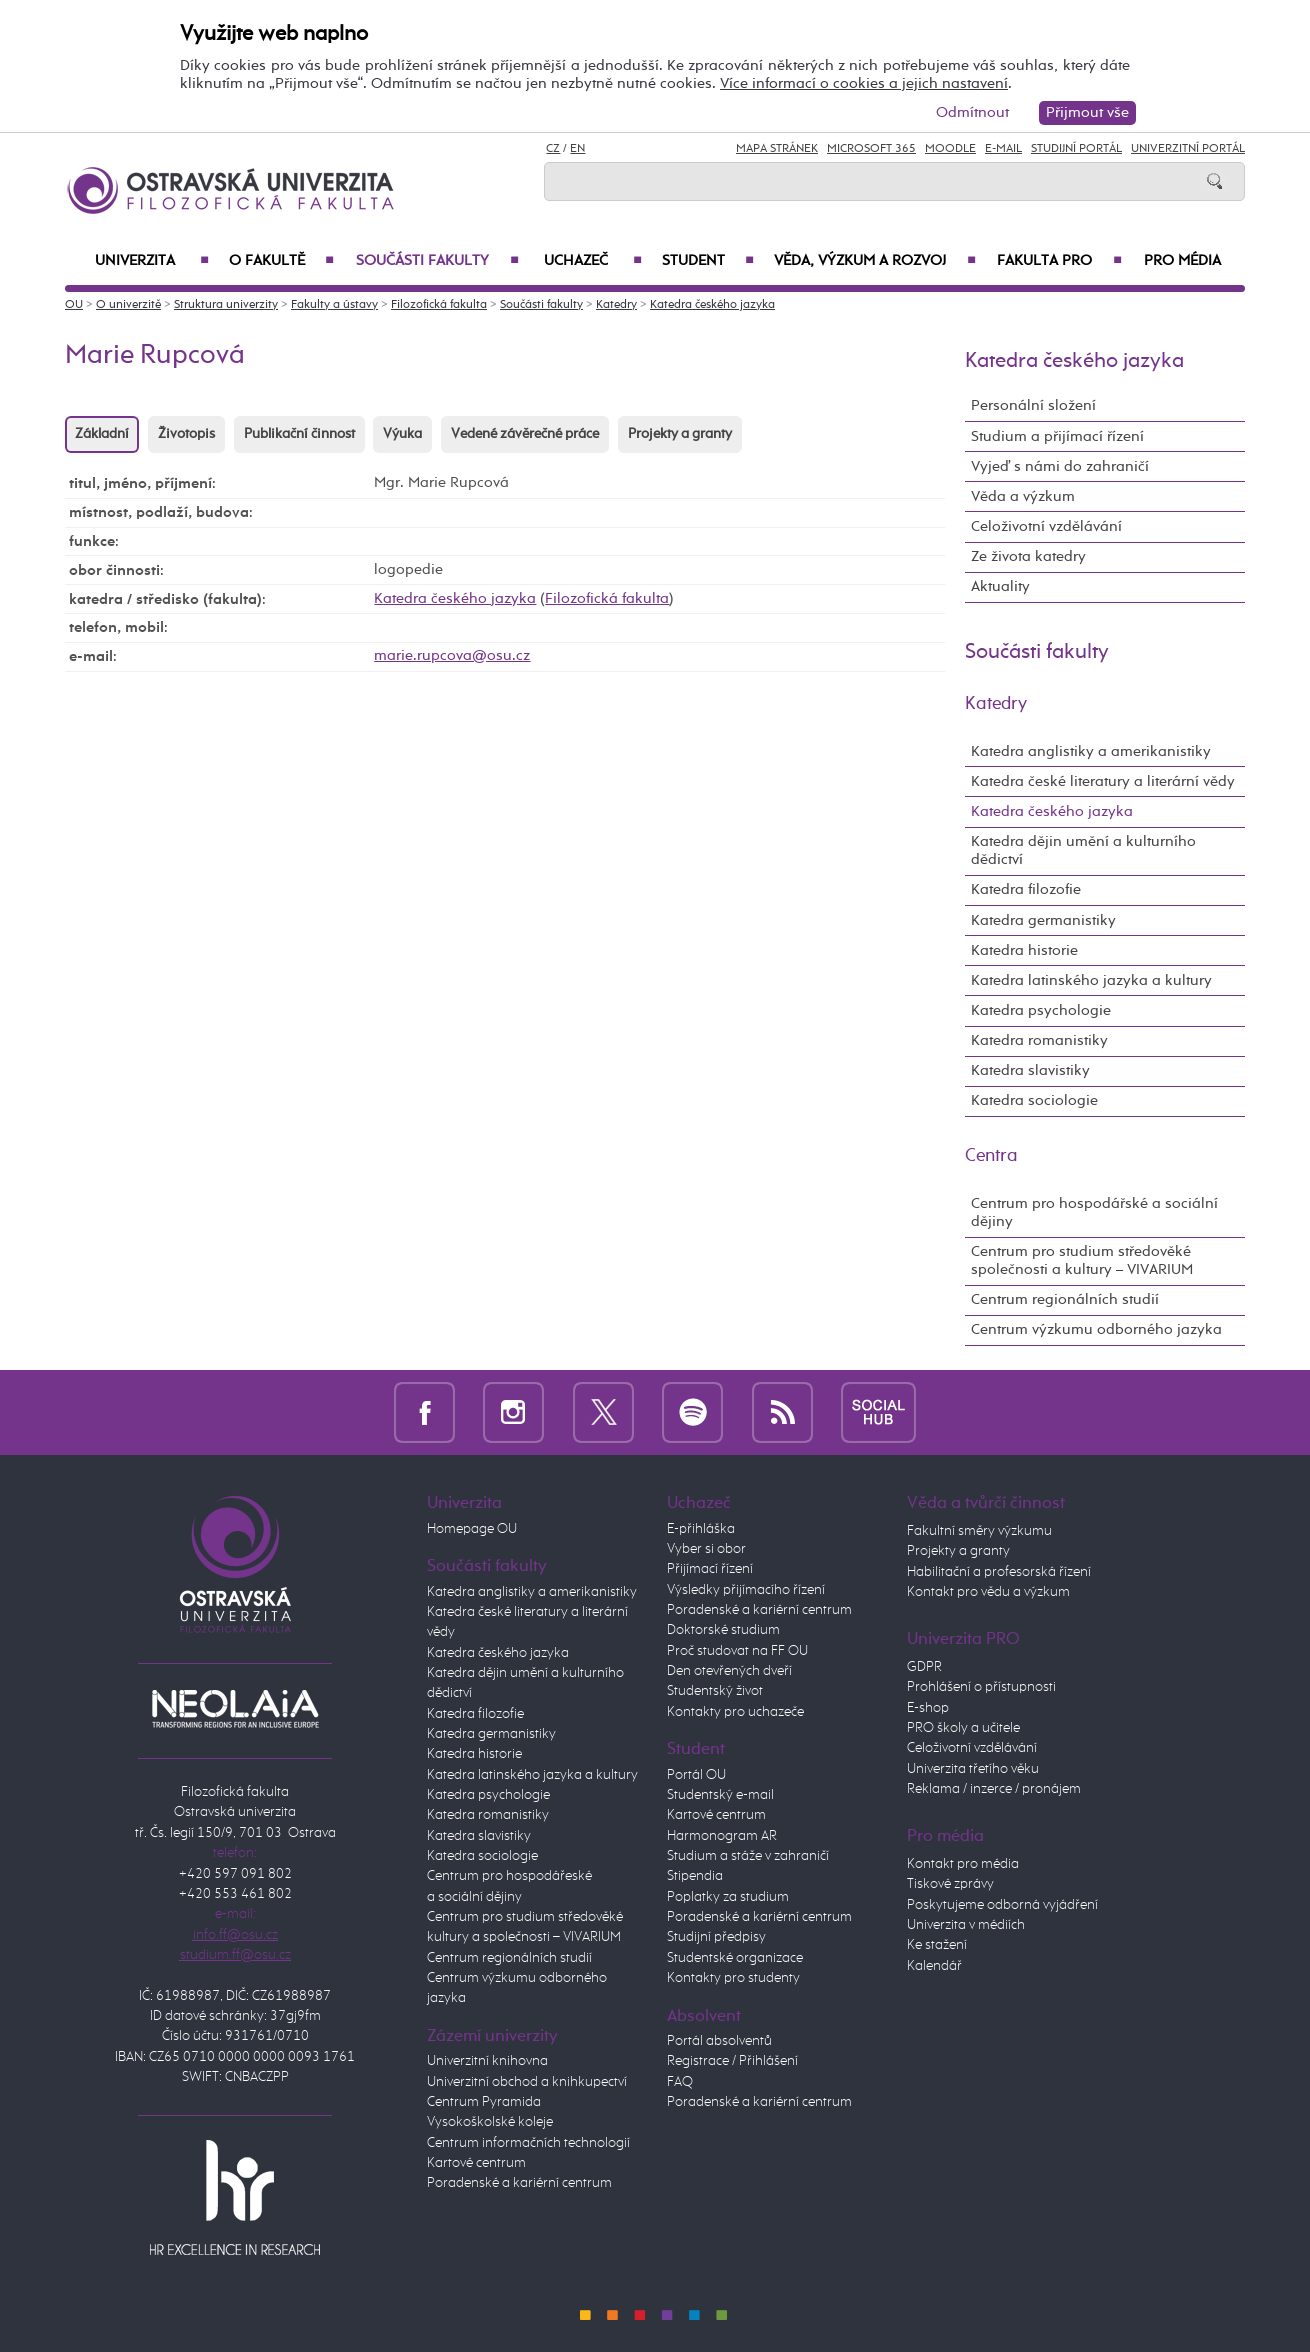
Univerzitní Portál (1188, 149)
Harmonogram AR (722, 1836)
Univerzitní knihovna (487, 2061)
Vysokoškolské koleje (490, 2122)
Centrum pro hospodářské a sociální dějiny (1094, 1212)
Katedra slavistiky (1030, 1070)
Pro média (1182, 261)
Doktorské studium (723, 1630)
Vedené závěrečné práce (525, 434)
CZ (553, 149)
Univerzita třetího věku (973, 1769)
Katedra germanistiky (1043, 920)
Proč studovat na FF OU (737, 1651)
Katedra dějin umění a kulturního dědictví (1083, 850)
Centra (991, 1156)
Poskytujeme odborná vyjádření (1002, 1905)
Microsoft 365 (871, 149)
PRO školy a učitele (963, 1728)
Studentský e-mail (720, 1795)
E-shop (928, 1708)
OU (74, 305)
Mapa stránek (777, 149)
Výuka (402, 434)
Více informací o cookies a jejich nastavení (864, 83)
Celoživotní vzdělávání (1046, 526)
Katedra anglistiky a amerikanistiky (1091, 751)
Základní (102, 434)
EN (577, 149)
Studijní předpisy (716, 1937)
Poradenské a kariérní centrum (519, 2183)
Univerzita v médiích (966, 1925)
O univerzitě (128, 305)
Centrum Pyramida (484, 2102)
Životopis (186, 434)
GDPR (924, 1667)
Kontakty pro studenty (733, 1978)
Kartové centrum (476, 2163)
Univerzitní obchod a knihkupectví (527, 2082)
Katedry (616, 305)
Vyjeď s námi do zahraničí (1060, 466)
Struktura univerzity (226, 305)
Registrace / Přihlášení (732, 2061)
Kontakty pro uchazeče (735, 1712)
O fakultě (281, 261)
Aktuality (1000, 586)
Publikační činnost (299, 434)
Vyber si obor (706, 1549)
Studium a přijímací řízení (1057, 436)
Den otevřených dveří (729, 1671)
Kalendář (934, 1966)
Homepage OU (472, 1529)
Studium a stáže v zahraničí (748, 1856)
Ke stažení (937, 1945)
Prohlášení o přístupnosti (981, 1687)
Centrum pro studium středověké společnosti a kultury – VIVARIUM (1082, 1260)
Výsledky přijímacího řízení (746, 1590)
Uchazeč (593, 261)
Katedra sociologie (1034, 1100)
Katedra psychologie (1041, 1010)
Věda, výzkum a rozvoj (875, 261)
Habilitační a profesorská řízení (999, 1572)
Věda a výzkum (1023, 496)
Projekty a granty (680, 434)
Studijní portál (1076, 149)
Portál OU (696, 1775)
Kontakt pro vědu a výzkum (988, 1592)
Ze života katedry (1028, 556)
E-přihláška (701, 1529)
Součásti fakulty (437, 261)
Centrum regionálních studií (1065, 1299)
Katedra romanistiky (1039, 1040)
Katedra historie (1024, 950)
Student (708, 261)
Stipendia (695, 1876)
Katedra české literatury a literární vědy (1103, 781)
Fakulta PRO (1059, 261)
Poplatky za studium (728, 1897)
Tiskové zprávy (950, 1884)
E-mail (1003, 149)
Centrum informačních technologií (528, 2143)
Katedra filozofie (1026, 889)
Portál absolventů (719, 2041)
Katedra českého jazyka (712, 305)
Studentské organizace (735, 1958)
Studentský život (715, 1691)
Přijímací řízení (710, 1569)
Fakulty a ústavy (334, 305)
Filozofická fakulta (439, 305)
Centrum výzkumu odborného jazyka (1096, 1329)
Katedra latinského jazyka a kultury (1091, 980)
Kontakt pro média (963, 1864)
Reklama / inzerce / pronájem (994, 1789)
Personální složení (1033, 405)
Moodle (950, 149)
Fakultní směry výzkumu (979, 1531)
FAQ (680, 2082)
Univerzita (152, 261)
